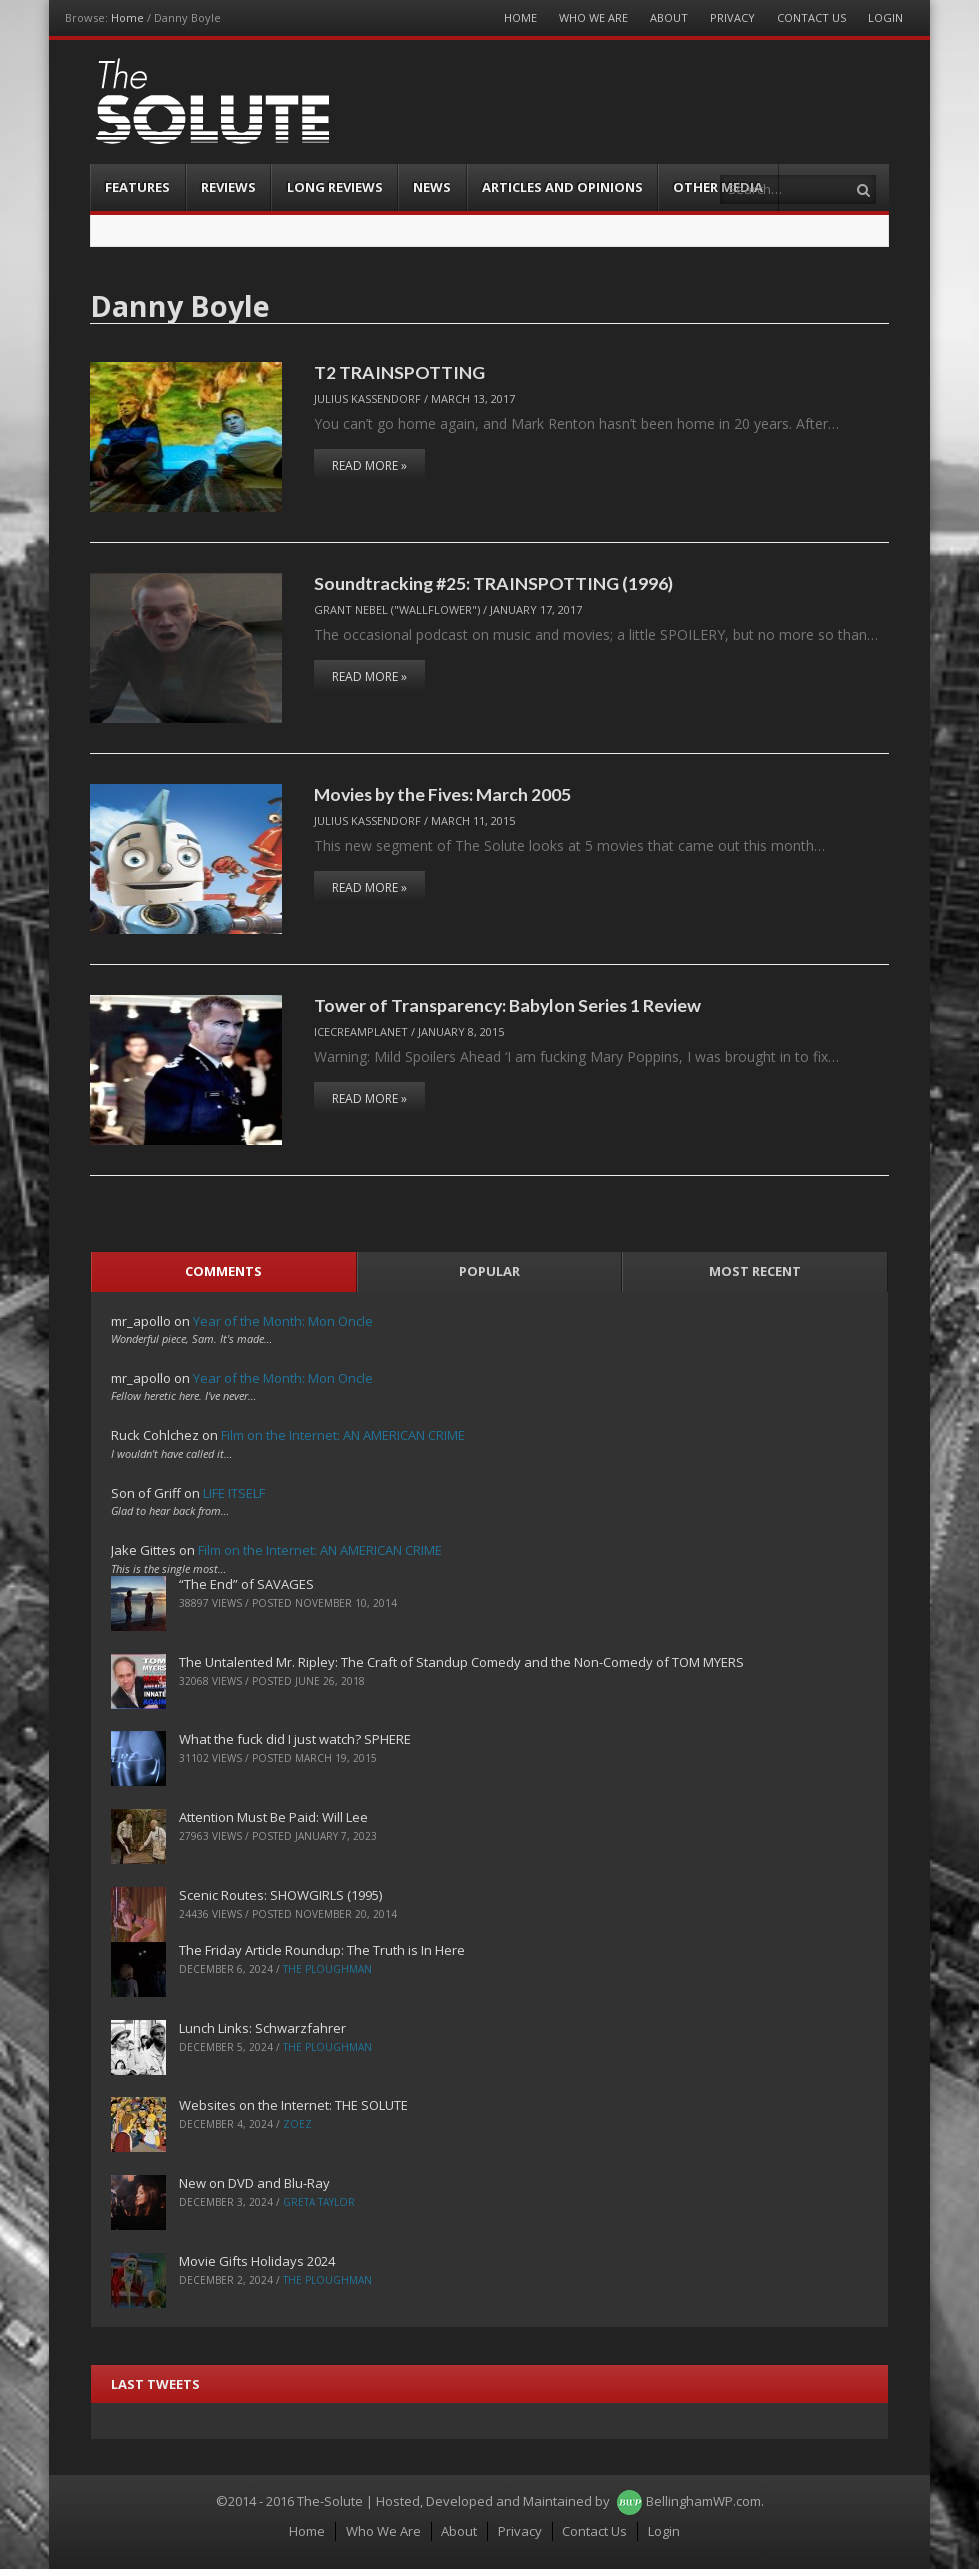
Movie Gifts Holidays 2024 (257, 2261)
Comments (223, 1271)
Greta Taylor (319, 2202)
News (432, 187)
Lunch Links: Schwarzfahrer (262, 2028)
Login (885, 17)
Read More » (369, 465)
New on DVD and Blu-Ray (254, 2183)
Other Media (718, 187)
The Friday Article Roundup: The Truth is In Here (322, 1950)
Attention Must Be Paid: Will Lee (273, 1817)
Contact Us (811, 17)
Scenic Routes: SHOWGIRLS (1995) (280, 1895)
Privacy (732, 17)
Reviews (228, 187)
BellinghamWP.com (703, 2501)
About (669, 17)
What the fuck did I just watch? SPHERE (295, 1739)
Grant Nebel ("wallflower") (397, 609)
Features (137, 187)
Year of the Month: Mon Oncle (283, 1321)
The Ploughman (327, 1969)
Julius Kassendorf (367, 398)
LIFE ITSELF (234, 1493)
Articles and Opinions (562, 187)
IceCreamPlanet (361, 1031)
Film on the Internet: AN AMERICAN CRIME (343, 1435)
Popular (489, 1271)
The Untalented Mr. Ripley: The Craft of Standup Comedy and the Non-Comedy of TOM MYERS (461, 1662)
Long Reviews (335, 187)
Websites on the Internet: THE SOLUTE (293, 2105)
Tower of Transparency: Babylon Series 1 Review (507, 1005)
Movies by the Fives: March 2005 (442, 794)
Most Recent (755, 1271)
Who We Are (593, 17)
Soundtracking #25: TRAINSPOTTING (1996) (493, 583)
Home (127, 17)
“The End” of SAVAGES (246, 1584)
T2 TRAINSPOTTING (399, 372)
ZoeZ (297, 2124)
